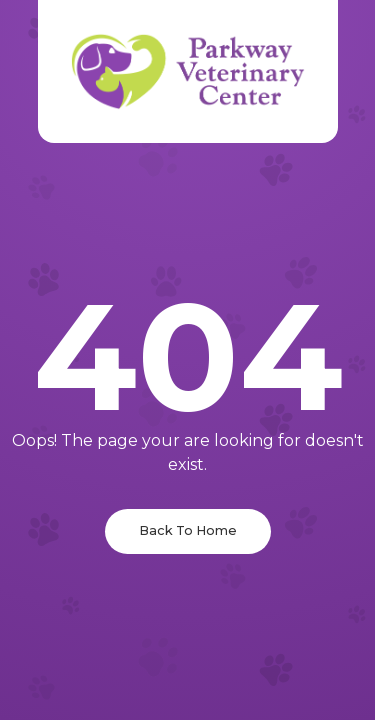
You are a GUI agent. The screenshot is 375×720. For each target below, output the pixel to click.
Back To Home (188, 530)
